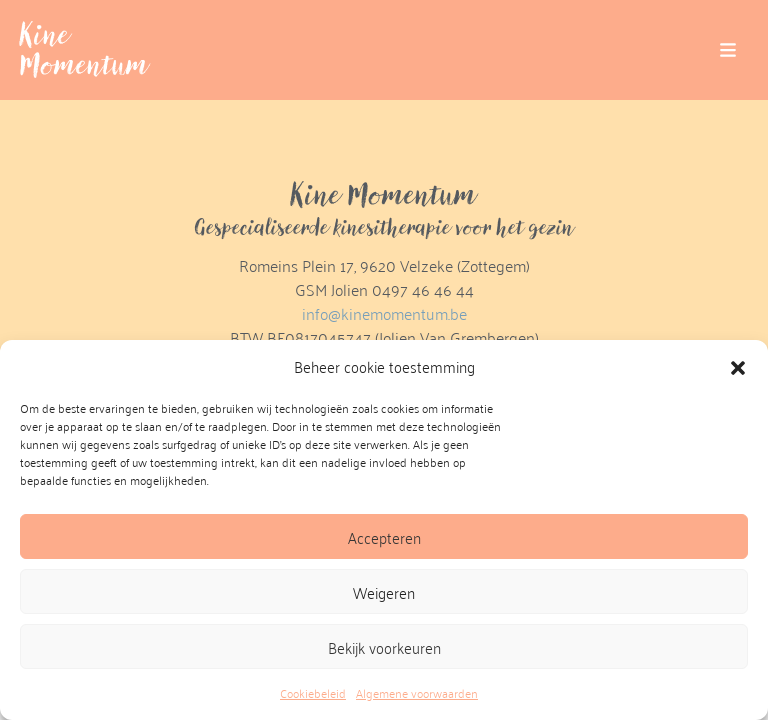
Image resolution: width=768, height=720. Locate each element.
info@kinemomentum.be (384, 313)
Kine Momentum (84, 50)
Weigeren (384, 592)
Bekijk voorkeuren (384, 647)
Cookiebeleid (313, 693)
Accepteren (384, 537)
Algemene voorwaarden (417, 693)
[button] (738, 367)
